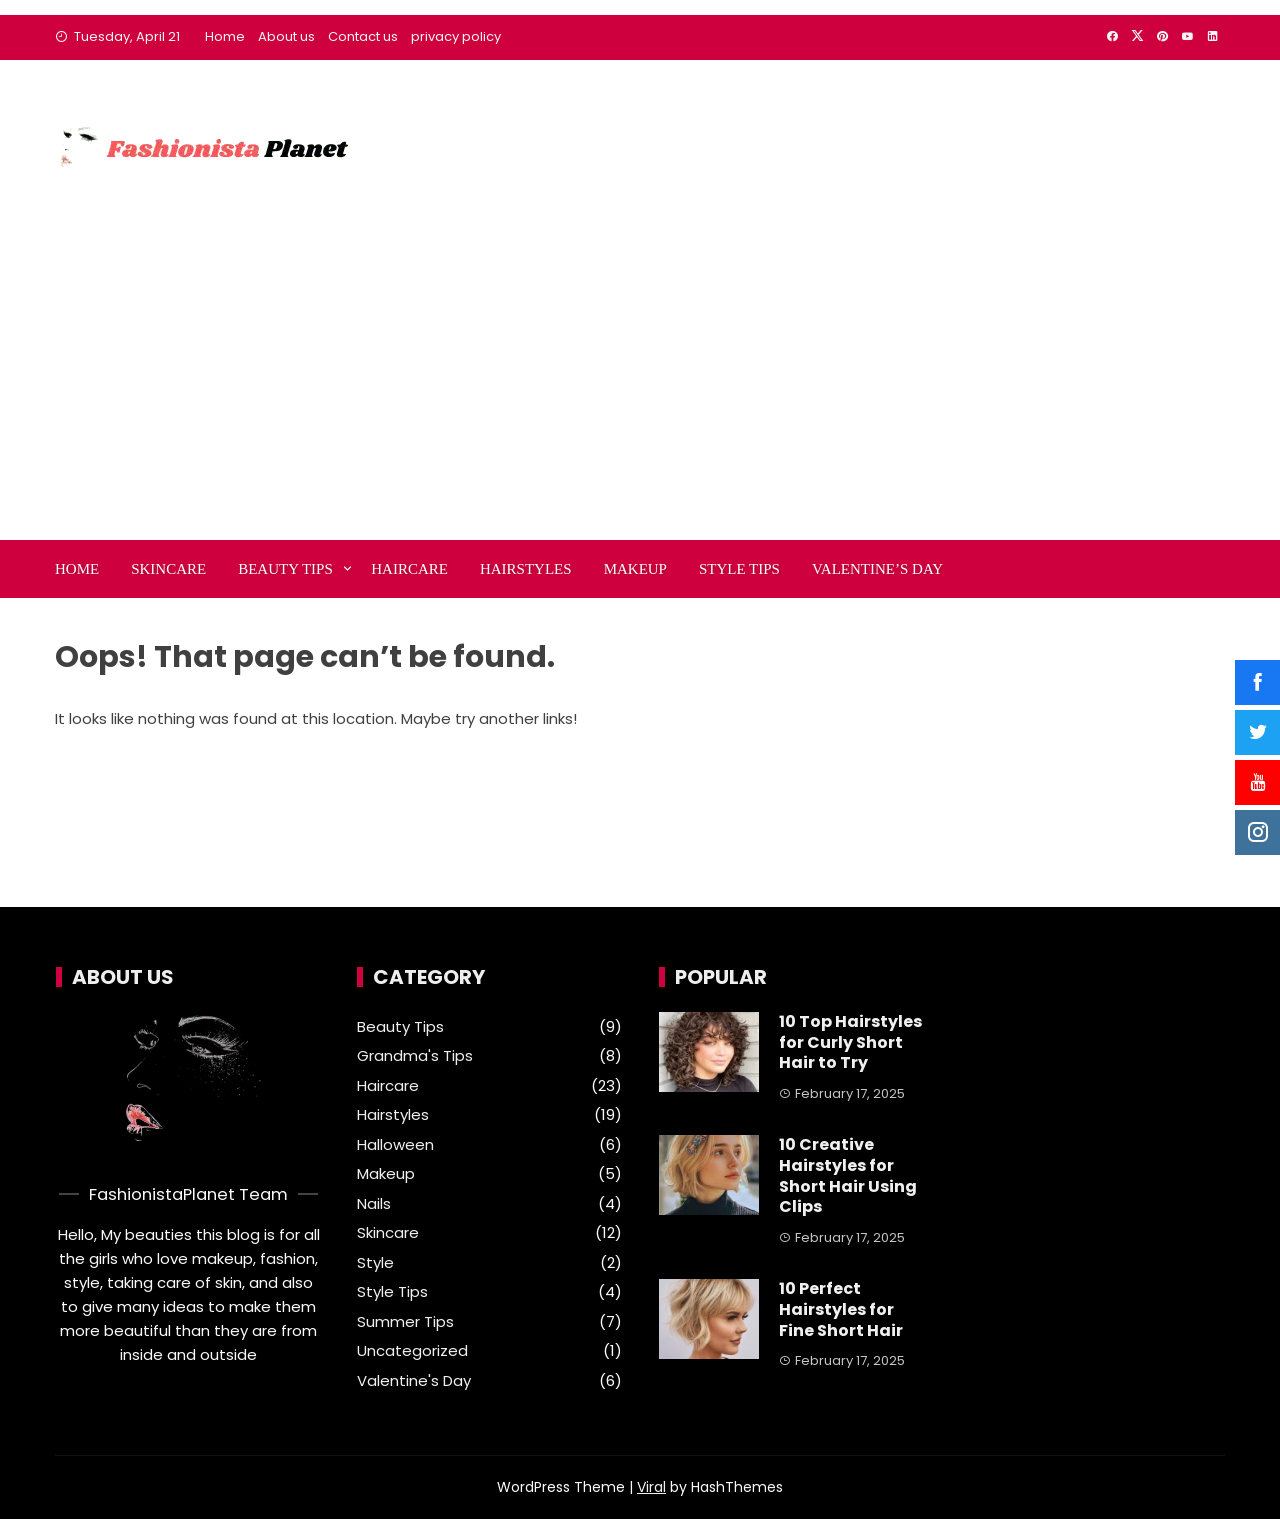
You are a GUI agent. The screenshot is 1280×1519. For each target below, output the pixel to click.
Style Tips (739, 569)
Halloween (395, 1145)
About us (286, 36)
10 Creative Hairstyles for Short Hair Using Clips (848, 1175)
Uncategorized (412, 1351)
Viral (651, 1487)
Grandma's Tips (415, 1056)
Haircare (409, 569)
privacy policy (456, 36)
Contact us (363, 36)
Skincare (168, 569)
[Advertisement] (640, 390)
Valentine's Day (414, 1381)
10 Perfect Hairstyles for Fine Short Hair (841, 1309)
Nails (374, 1204)
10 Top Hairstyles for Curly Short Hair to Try (850, 1042)
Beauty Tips (285, 569)
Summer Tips (405, 1322)
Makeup (635, 569)
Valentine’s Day (877, 569)
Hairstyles (526, 569)
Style (375, 1263)
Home (225, 36)
